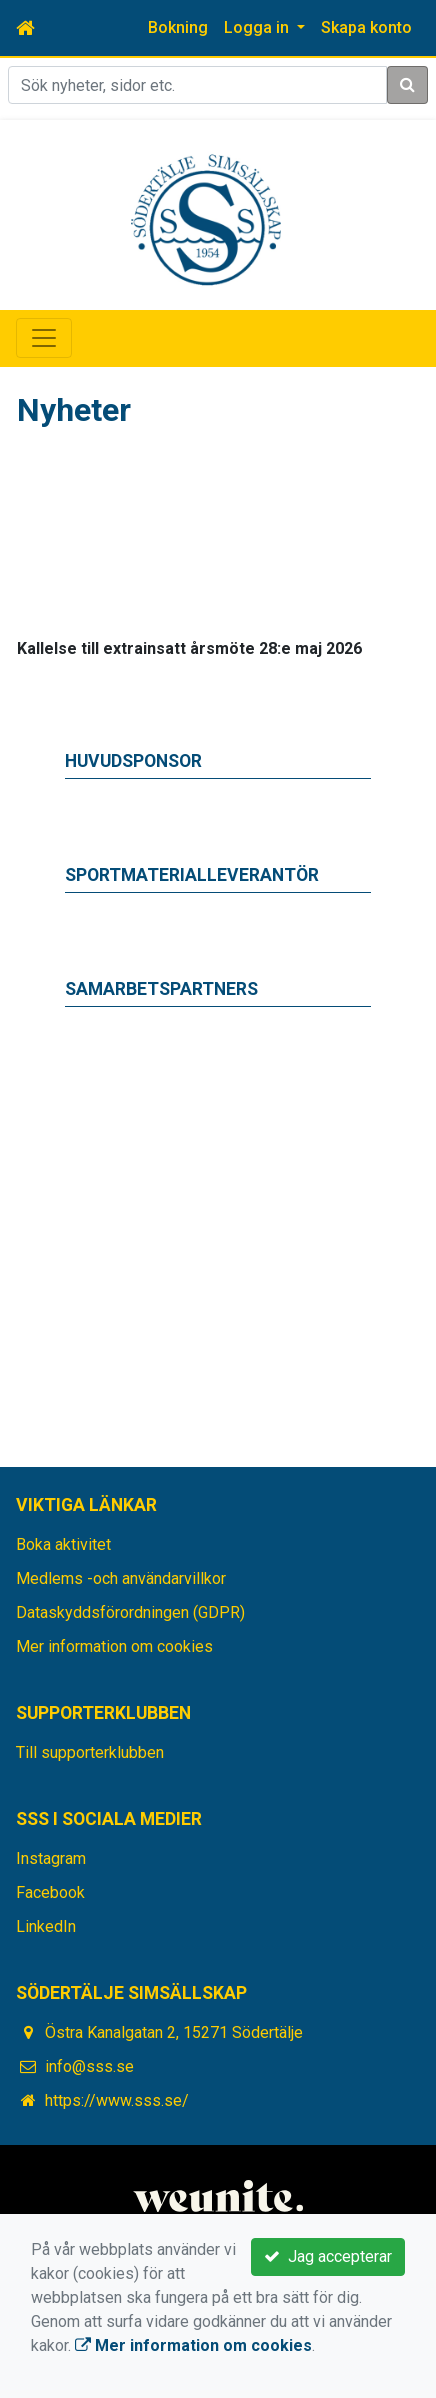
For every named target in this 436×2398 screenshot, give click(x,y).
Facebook (50, 1892)
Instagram (51, 1858)
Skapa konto (366, 27)
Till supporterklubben (90, 1752)
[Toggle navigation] (44, 338)
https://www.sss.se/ (117, 2100)
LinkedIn (46, 1926)
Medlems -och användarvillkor (121, 1578)
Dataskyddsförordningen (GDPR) (130, 1612)
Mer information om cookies (114, 1646)
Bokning (178, 27)
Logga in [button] (258, 27)
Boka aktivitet (63, 1544)
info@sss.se (89, 2066)
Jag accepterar (328, 2256)
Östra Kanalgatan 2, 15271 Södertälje (174, 2032)
